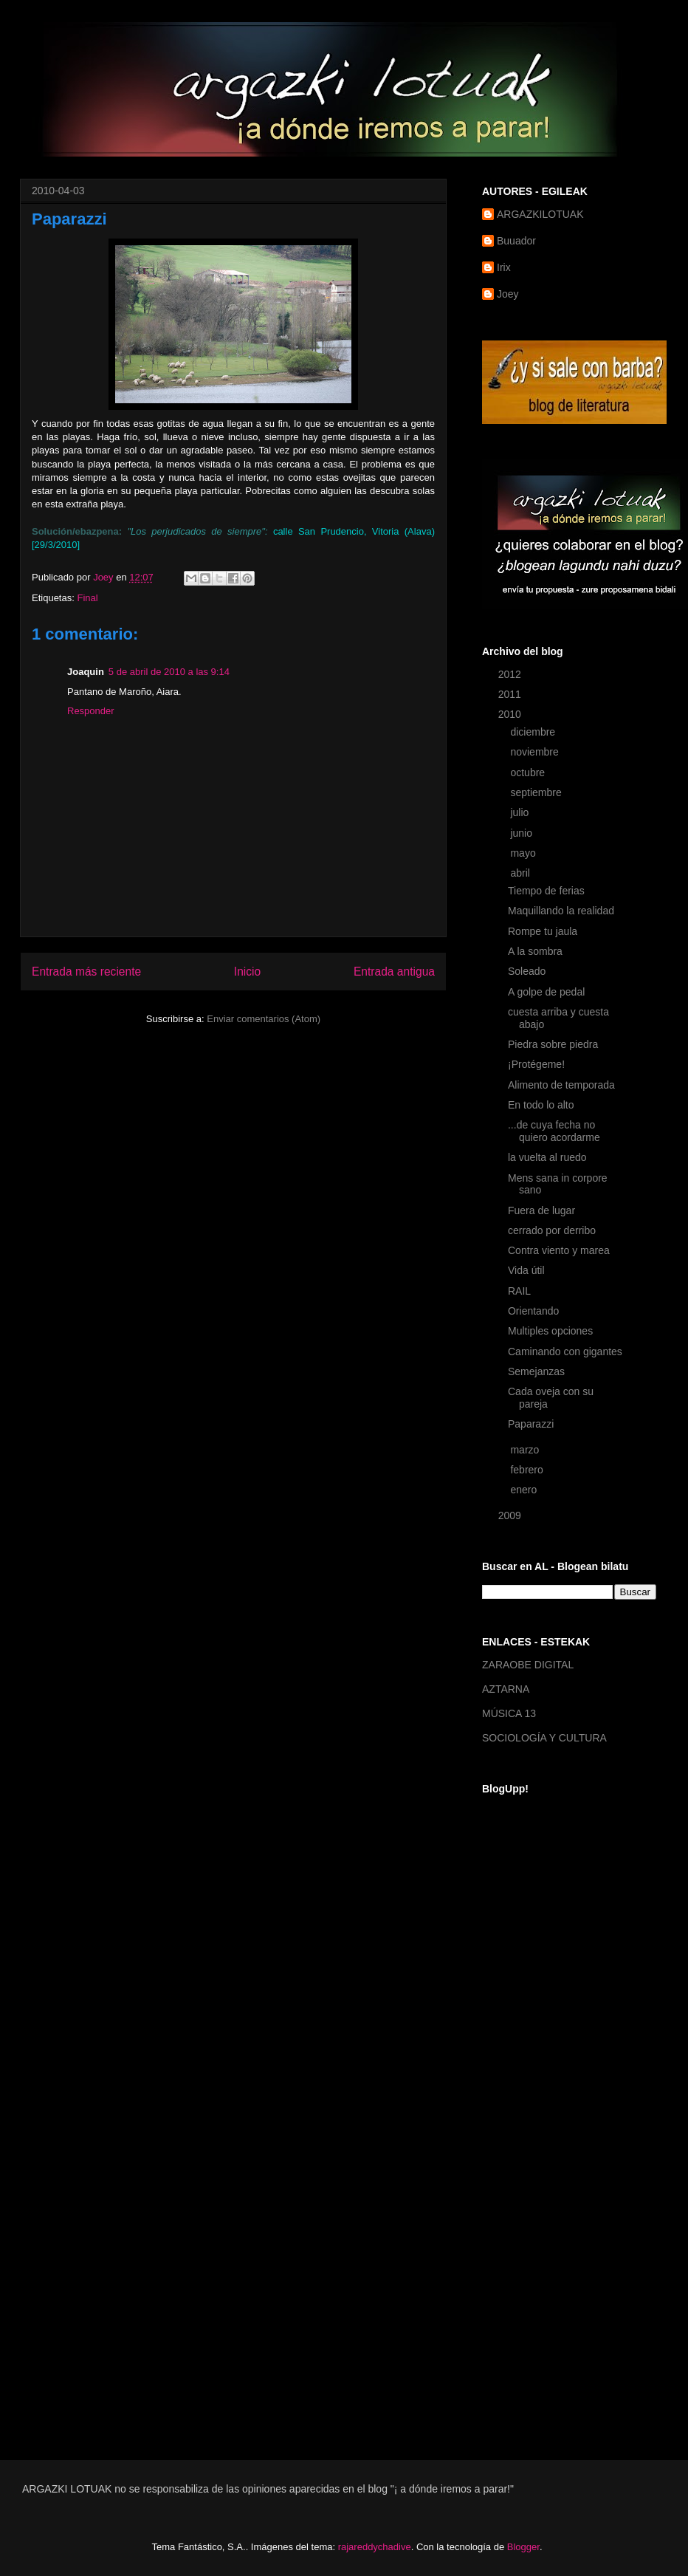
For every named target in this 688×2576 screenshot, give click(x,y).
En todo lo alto (541, 1105)
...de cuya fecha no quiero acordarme (554, 1131)
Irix (504, 267)
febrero (528, 1470)
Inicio (247, 971)
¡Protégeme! (536, 1064)
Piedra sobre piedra (553, 1044)
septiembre (537, 792)
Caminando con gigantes (565, 1351)
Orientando (533, 1311)
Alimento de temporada (561, 1085)
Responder (90, 710)
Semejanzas (536, 1371)
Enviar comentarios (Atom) (263, 1018)
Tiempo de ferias (546, 891)
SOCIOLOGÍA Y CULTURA (544, 1738)
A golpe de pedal (546, 992)
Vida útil (526, 1270)
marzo (526, 1450)
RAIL (519, 1291)
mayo (524, 853)
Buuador (516, 241)
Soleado (527, 971)
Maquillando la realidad (561, 911)
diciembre (534, 732)
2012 (511, 674)
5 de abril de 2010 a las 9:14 (169, 671)
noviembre (535, 752)
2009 (511, 1515)
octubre (529, 772)
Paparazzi (531, 1424)
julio (521, 812)
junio (522, 833)
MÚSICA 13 (509, 1713)
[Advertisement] (541, 2201)
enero (525, 1490)
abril (521, 873)
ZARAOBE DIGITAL (528, 1665)
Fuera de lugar (541, 1210)
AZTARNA (505, 1689)
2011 (511, 694)
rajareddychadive (374, 2546)
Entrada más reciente (86, 971)
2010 (511, 714)
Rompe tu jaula (542, 931)
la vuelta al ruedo (547, 1157)
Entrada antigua (394, 971)
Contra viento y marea (559, 1250)
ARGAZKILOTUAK (540, 214)
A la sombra (535, 951)
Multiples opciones (550, 1331)
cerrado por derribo (552, 1230)
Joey (508, 294)
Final (87, 597)
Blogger (523, 2546)
